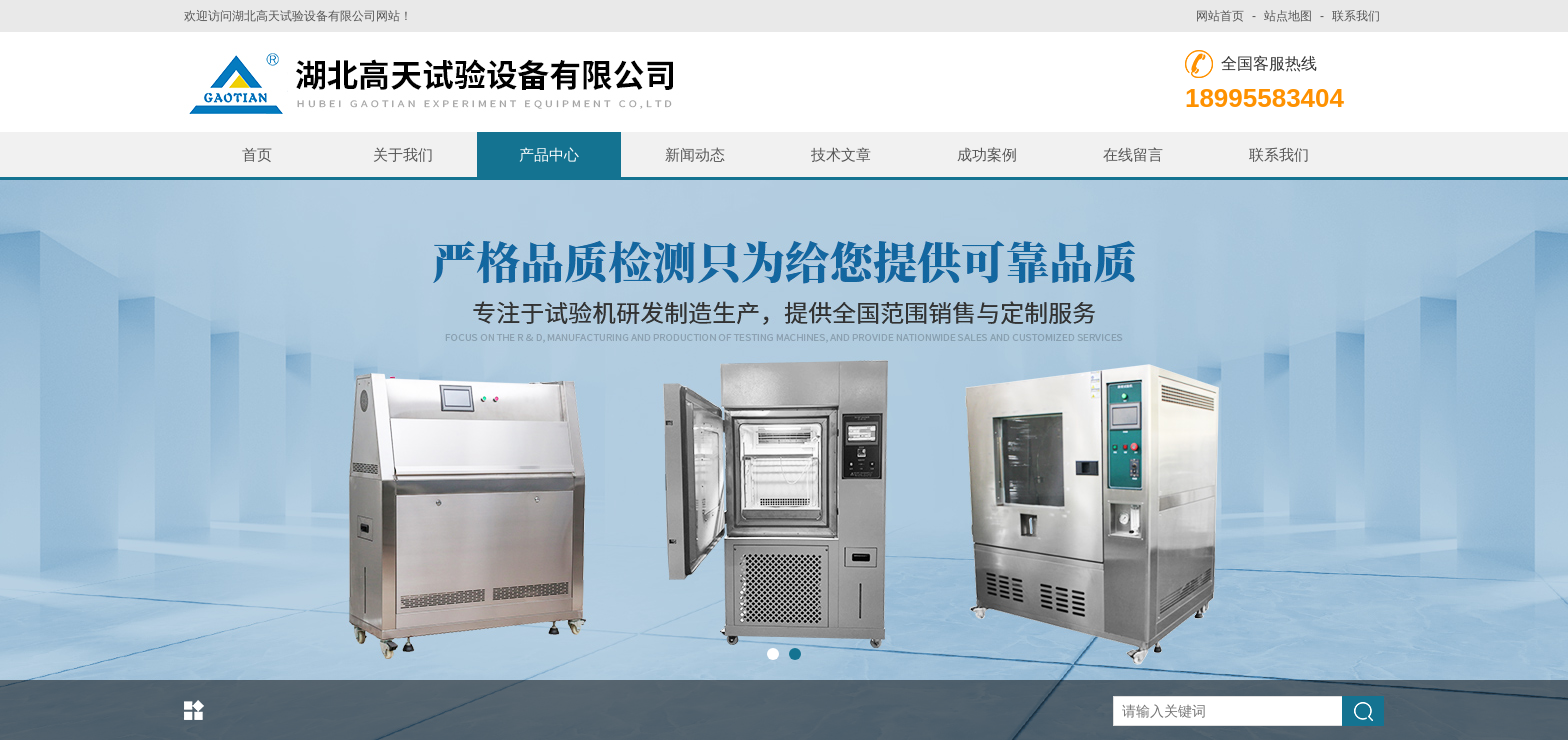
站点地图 (1288, 16)
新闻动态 (695, 154)
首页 (257, 154)
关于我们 (403, 154)
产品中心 (549, 154)
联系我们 (1356, 16)
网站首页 (1220, 16)
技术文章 (841, 154)
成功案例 (987, 154)
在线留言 (1133, 154)
